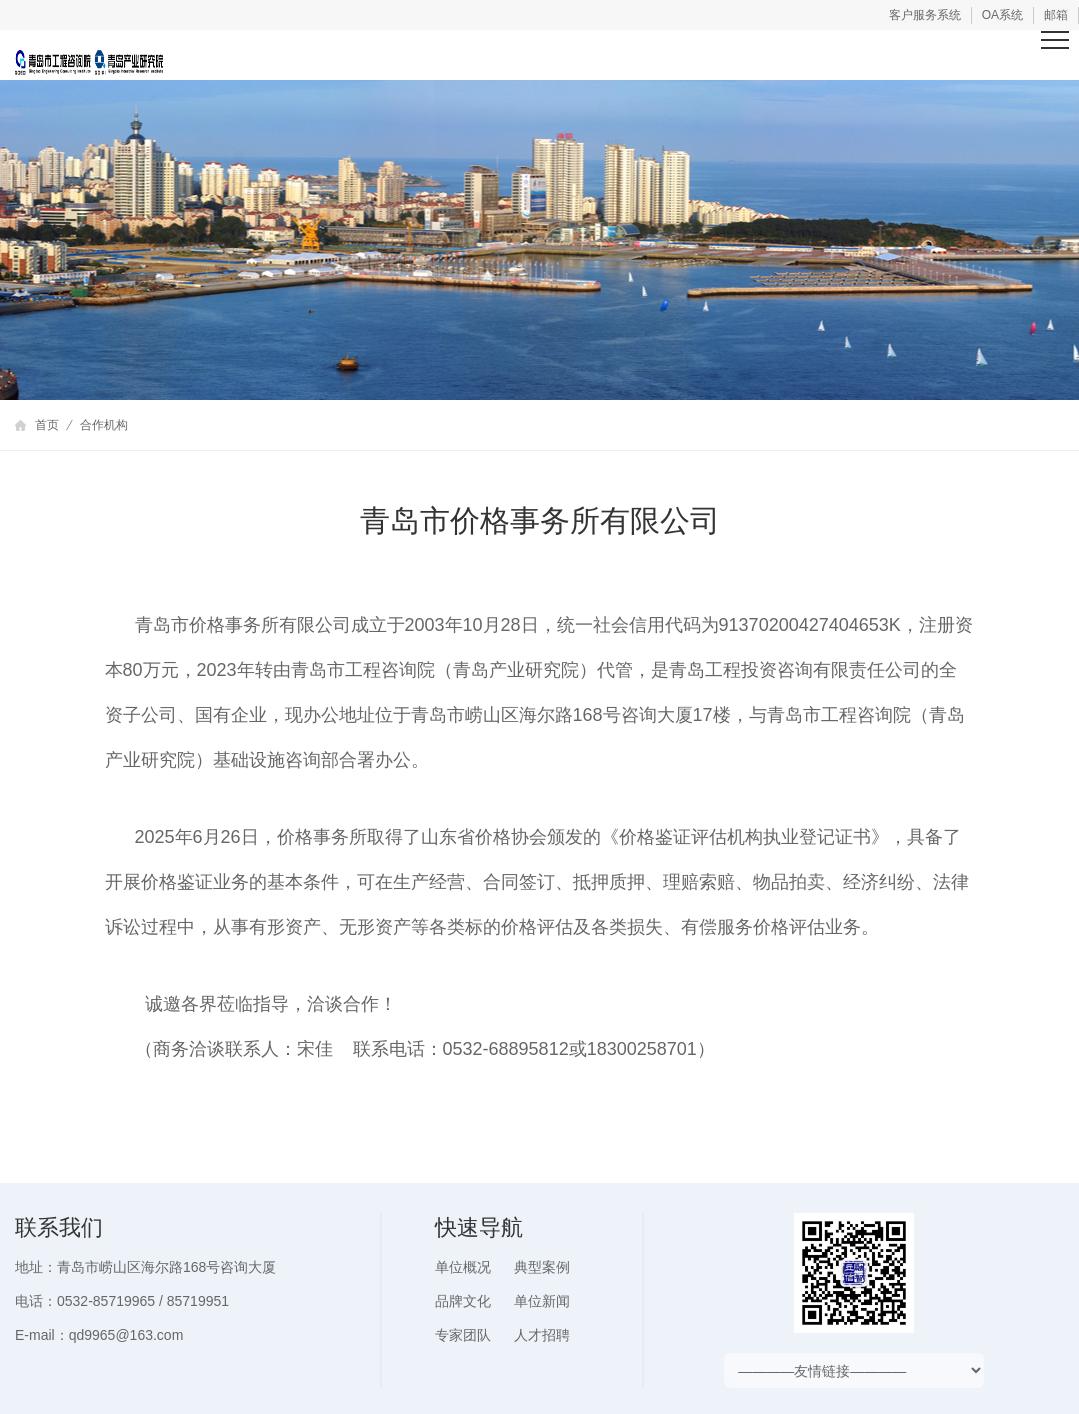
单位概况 (463, 1267)
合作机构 (104, 425)
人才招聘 (542, 1335)
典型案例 (542, 1267)
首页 (47, 425)
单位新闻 (542, 1301)
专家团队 (463, 1335)
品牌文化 (463, 1301)
